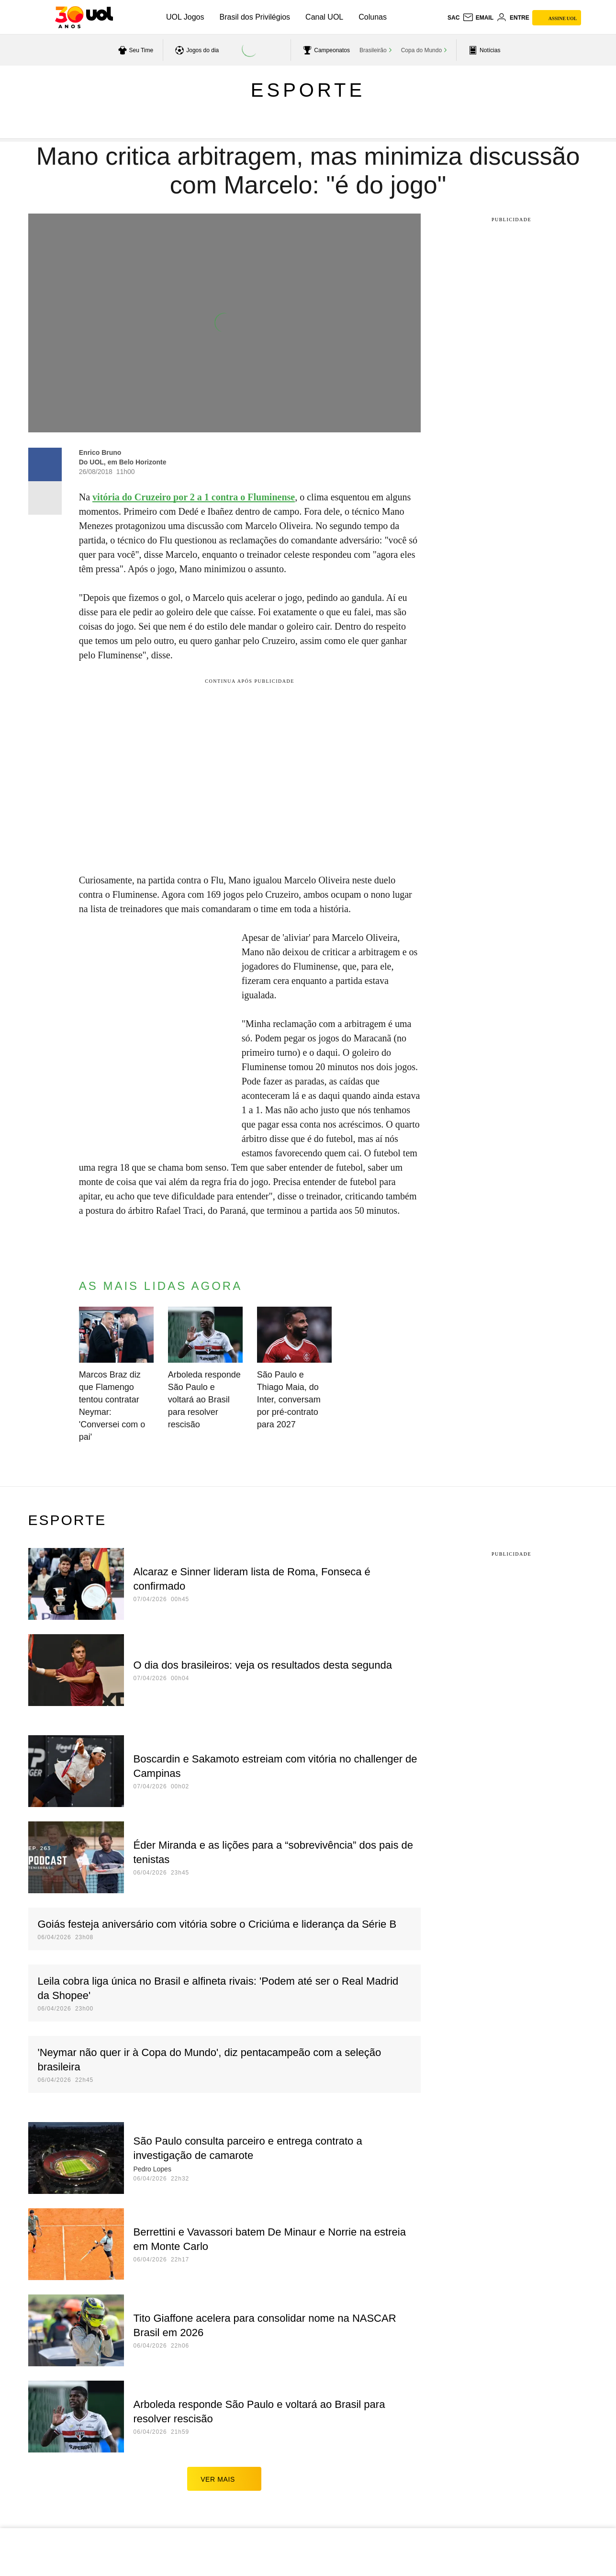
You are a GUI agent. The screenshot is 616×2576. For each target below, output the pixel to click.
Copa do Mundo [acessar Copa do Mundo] (421, 50)
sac (453, 17)
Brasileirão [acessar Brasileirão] (373, 50)
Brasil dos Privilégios (254, 17)
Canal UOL (324, 17)
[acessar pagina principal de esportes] (483, 50)
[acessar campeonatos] (325, 50)
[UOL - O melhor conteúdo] (84, 17)
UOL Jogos (185, 17)
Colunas (372, 17)
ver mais (224, 2479)
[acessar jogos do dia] (196, 50)
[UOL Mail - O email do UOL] (477, 17)
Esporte (308, 90)
